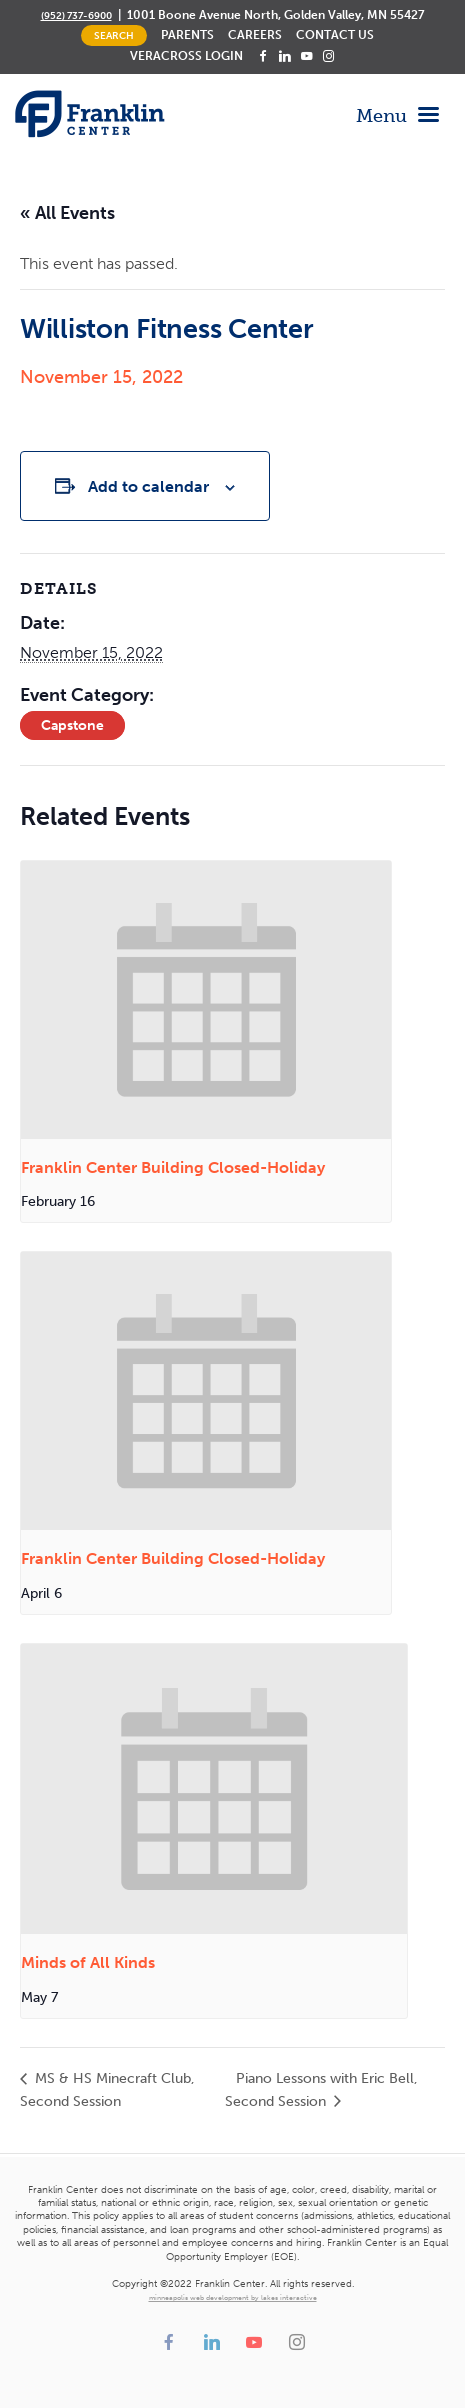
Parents (187, 35)
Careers (255, 35)
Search (114, 35)
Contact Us (335, 35)
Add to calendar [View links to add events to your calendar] (148, 486)
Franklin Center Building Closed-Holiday (173, 1167)
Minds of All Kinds (88, 1962)
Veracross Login (186, 56)
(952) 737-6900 (76, 15)
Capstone (72, 725)
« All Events (67, 213)
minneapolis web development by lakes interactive (233, 2298)
